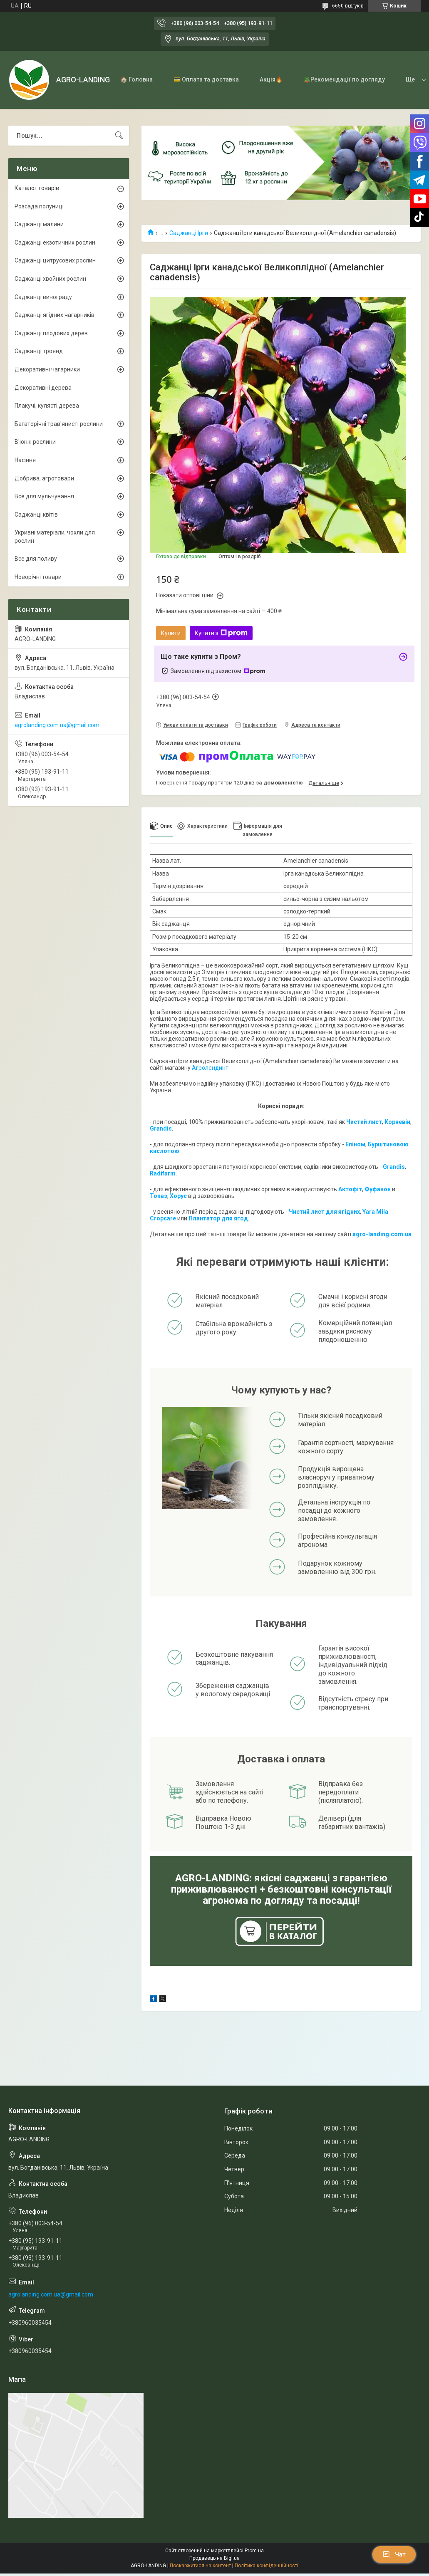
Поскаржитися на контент (200, 2566)
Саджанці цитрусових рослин (55, 260)
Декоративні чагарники (47, 369)
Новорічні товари (38, 577)
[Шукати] (119, 136)
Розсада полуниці (39, 206)
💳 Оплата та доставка (206, 79)
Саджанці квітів (36, 514)
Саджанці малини (39, 224)
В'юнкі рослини (35, 441)
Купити (171, 633)
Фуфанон (378, 1189)
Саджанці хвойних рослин (50, 278)
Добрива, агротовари (44, 478)
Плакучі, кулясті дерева (47, 405)
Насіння (25, 460)
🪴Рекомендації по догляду (344, 79)
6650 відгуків (348, 6)
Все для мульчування (44, 496)
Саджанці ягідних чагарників (54, 315)
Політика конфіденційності (266, 2566)
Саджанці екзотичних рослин (55, 242)
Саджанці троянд (39, 351)
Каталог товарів (37, 188)
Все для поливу (36, 558)
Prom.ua (254, 2551)
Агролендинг (210, 1067)
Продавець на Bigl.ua (214, 2558)
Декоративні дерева (43, 387)
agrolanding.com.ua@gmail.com (57, 725)
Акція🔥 (271, 79)
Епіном (355, 1144)
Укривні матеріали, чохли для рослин (55, 536)
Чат (394, 2554)
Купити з (221, 633)
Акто (345, 1189)
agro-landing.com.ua (382, 1234)
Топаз (158, 1196)
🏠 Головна (136, 79)
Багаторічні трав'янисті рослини (59, 424)
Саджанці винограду (43, 297)
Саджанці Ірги (188, 233)
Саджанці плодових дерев (51, 333)
